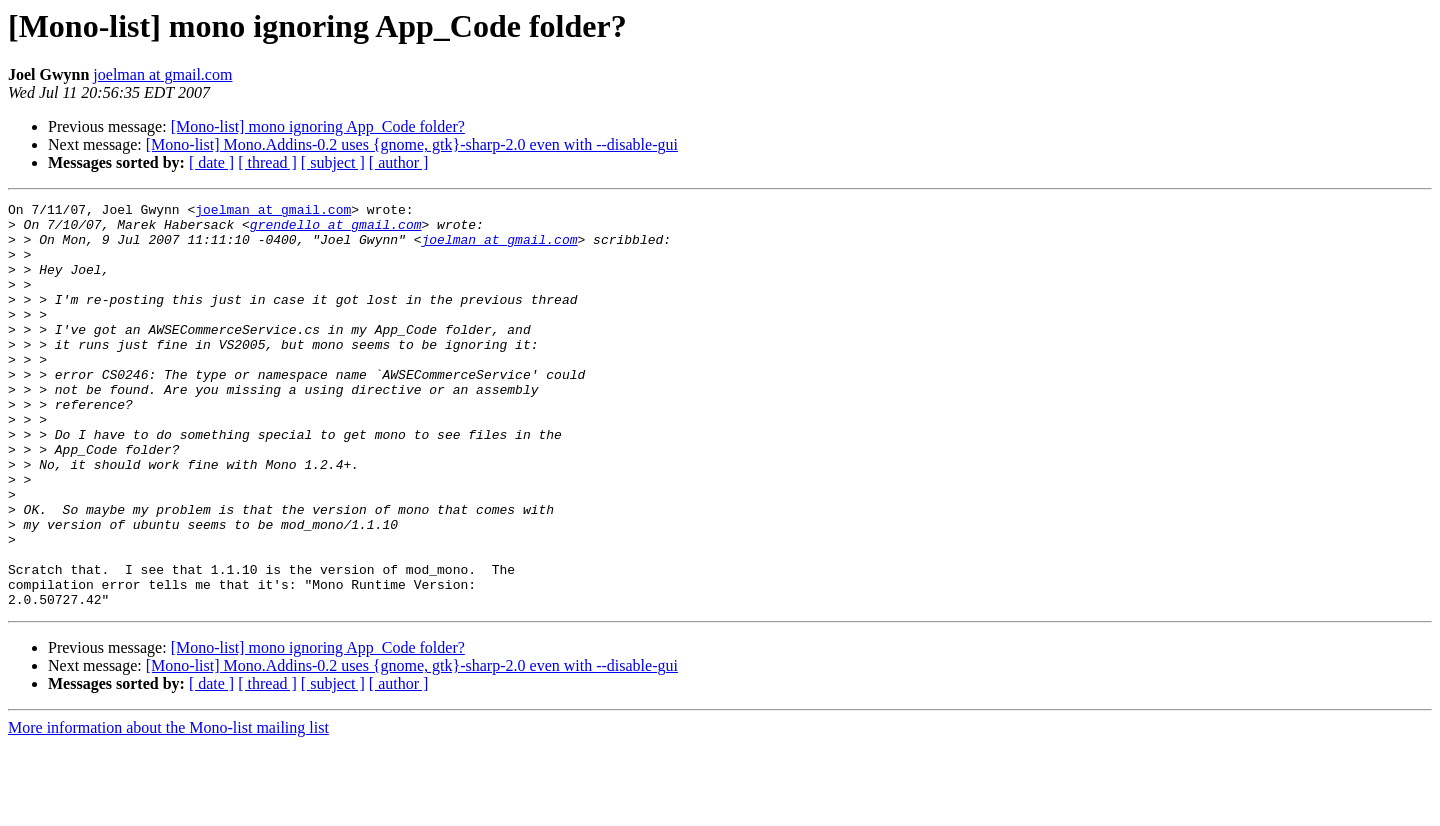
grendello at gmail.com (336, 230)
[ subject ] (333, 162)
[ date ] (211, 162)
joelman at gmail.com (162, 74)
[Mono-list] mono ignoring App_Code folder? (318, 126)
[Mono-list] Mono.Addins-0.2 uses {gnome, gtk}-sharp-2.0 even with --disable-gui (412, 144)
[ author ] (399, 162)
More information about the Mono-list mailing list (168, 808)
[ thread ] (267, 162)
